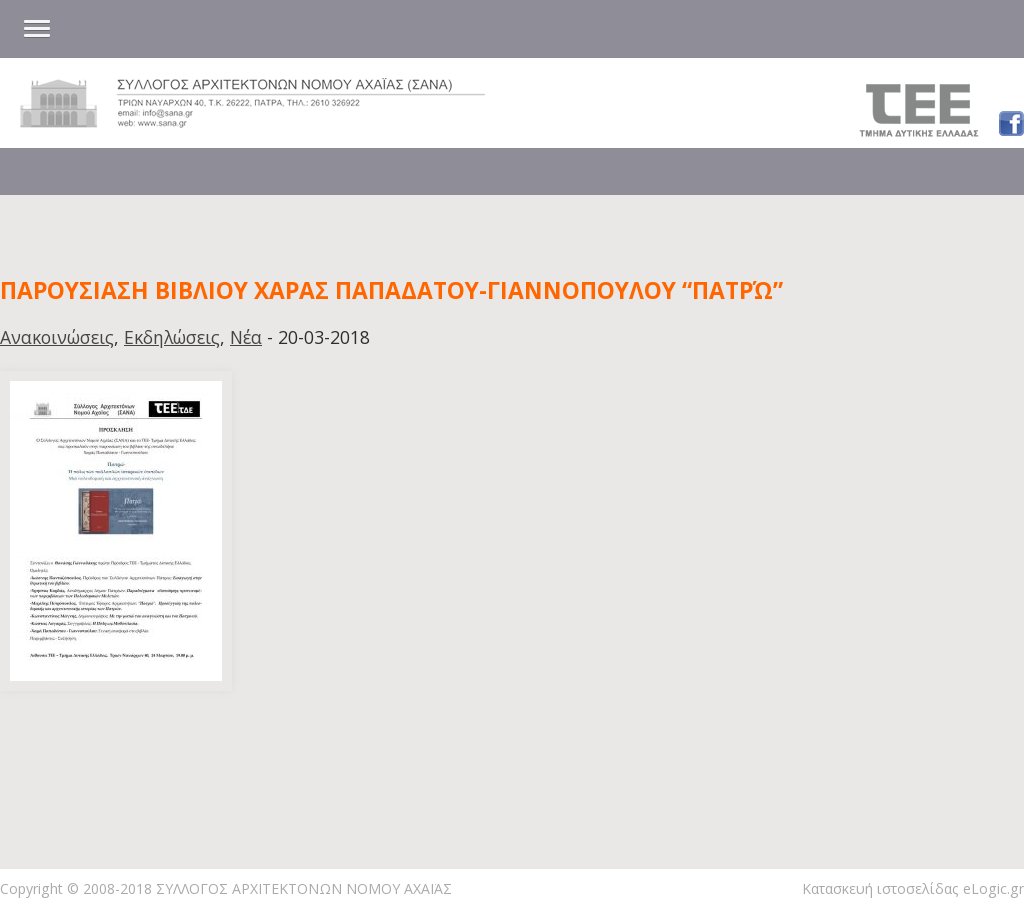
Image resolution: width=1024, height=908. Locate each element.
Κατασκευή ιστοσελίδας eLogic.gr (913, 888)
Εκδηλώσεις (172, 337)
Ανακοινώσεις (57, 337)
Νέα (246, 337)
